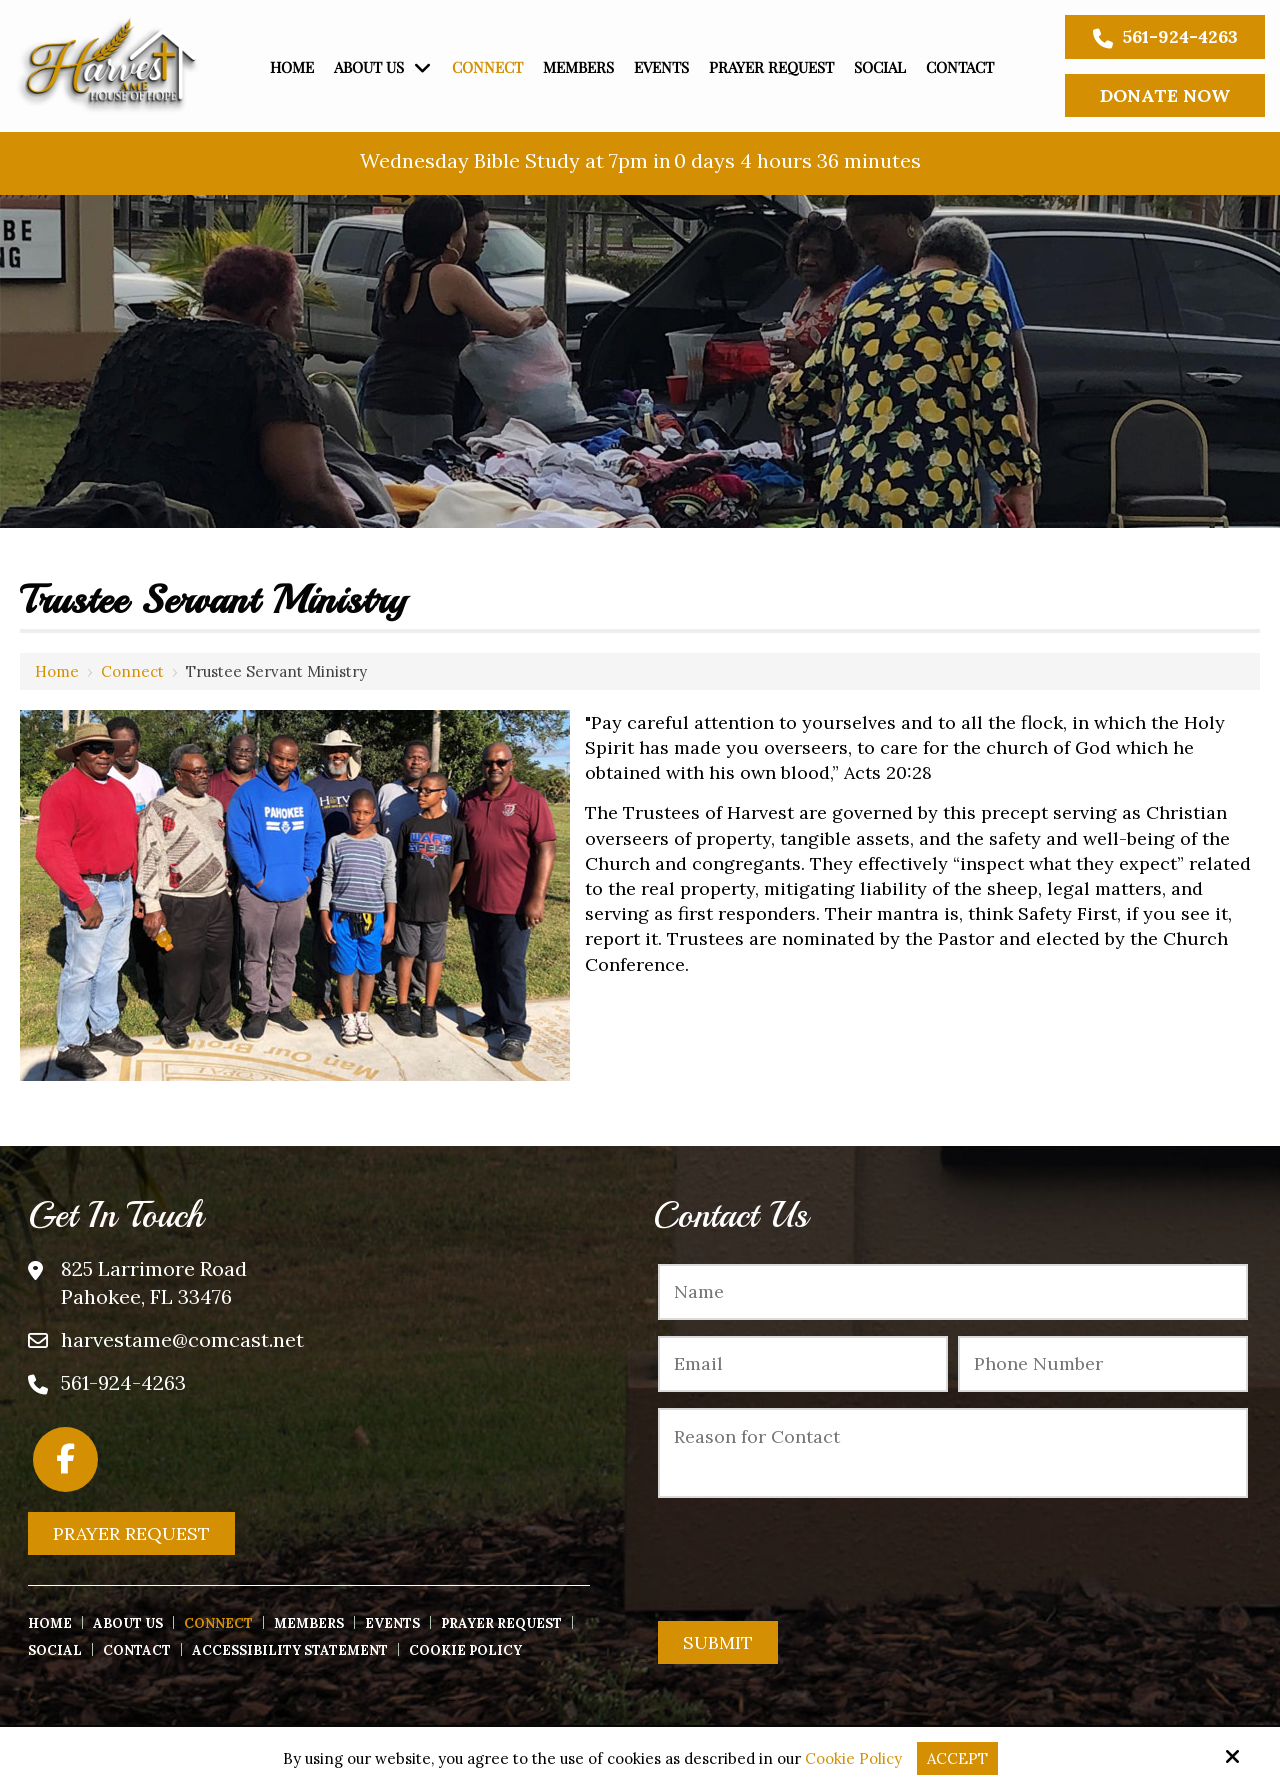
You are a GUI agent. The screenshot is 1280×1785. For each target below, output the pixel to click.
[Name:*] (953, 1292)
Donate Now (1165, 95)
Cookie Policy (853, 1759)
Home (57, 671)
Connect (132, 671)
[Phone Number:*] (1103, 1364)
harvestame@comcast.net (182, 1339)
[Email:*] (803, 1364)
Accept (957, 1758)
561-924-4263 (1165, 37)
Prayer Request (131, 1533)
